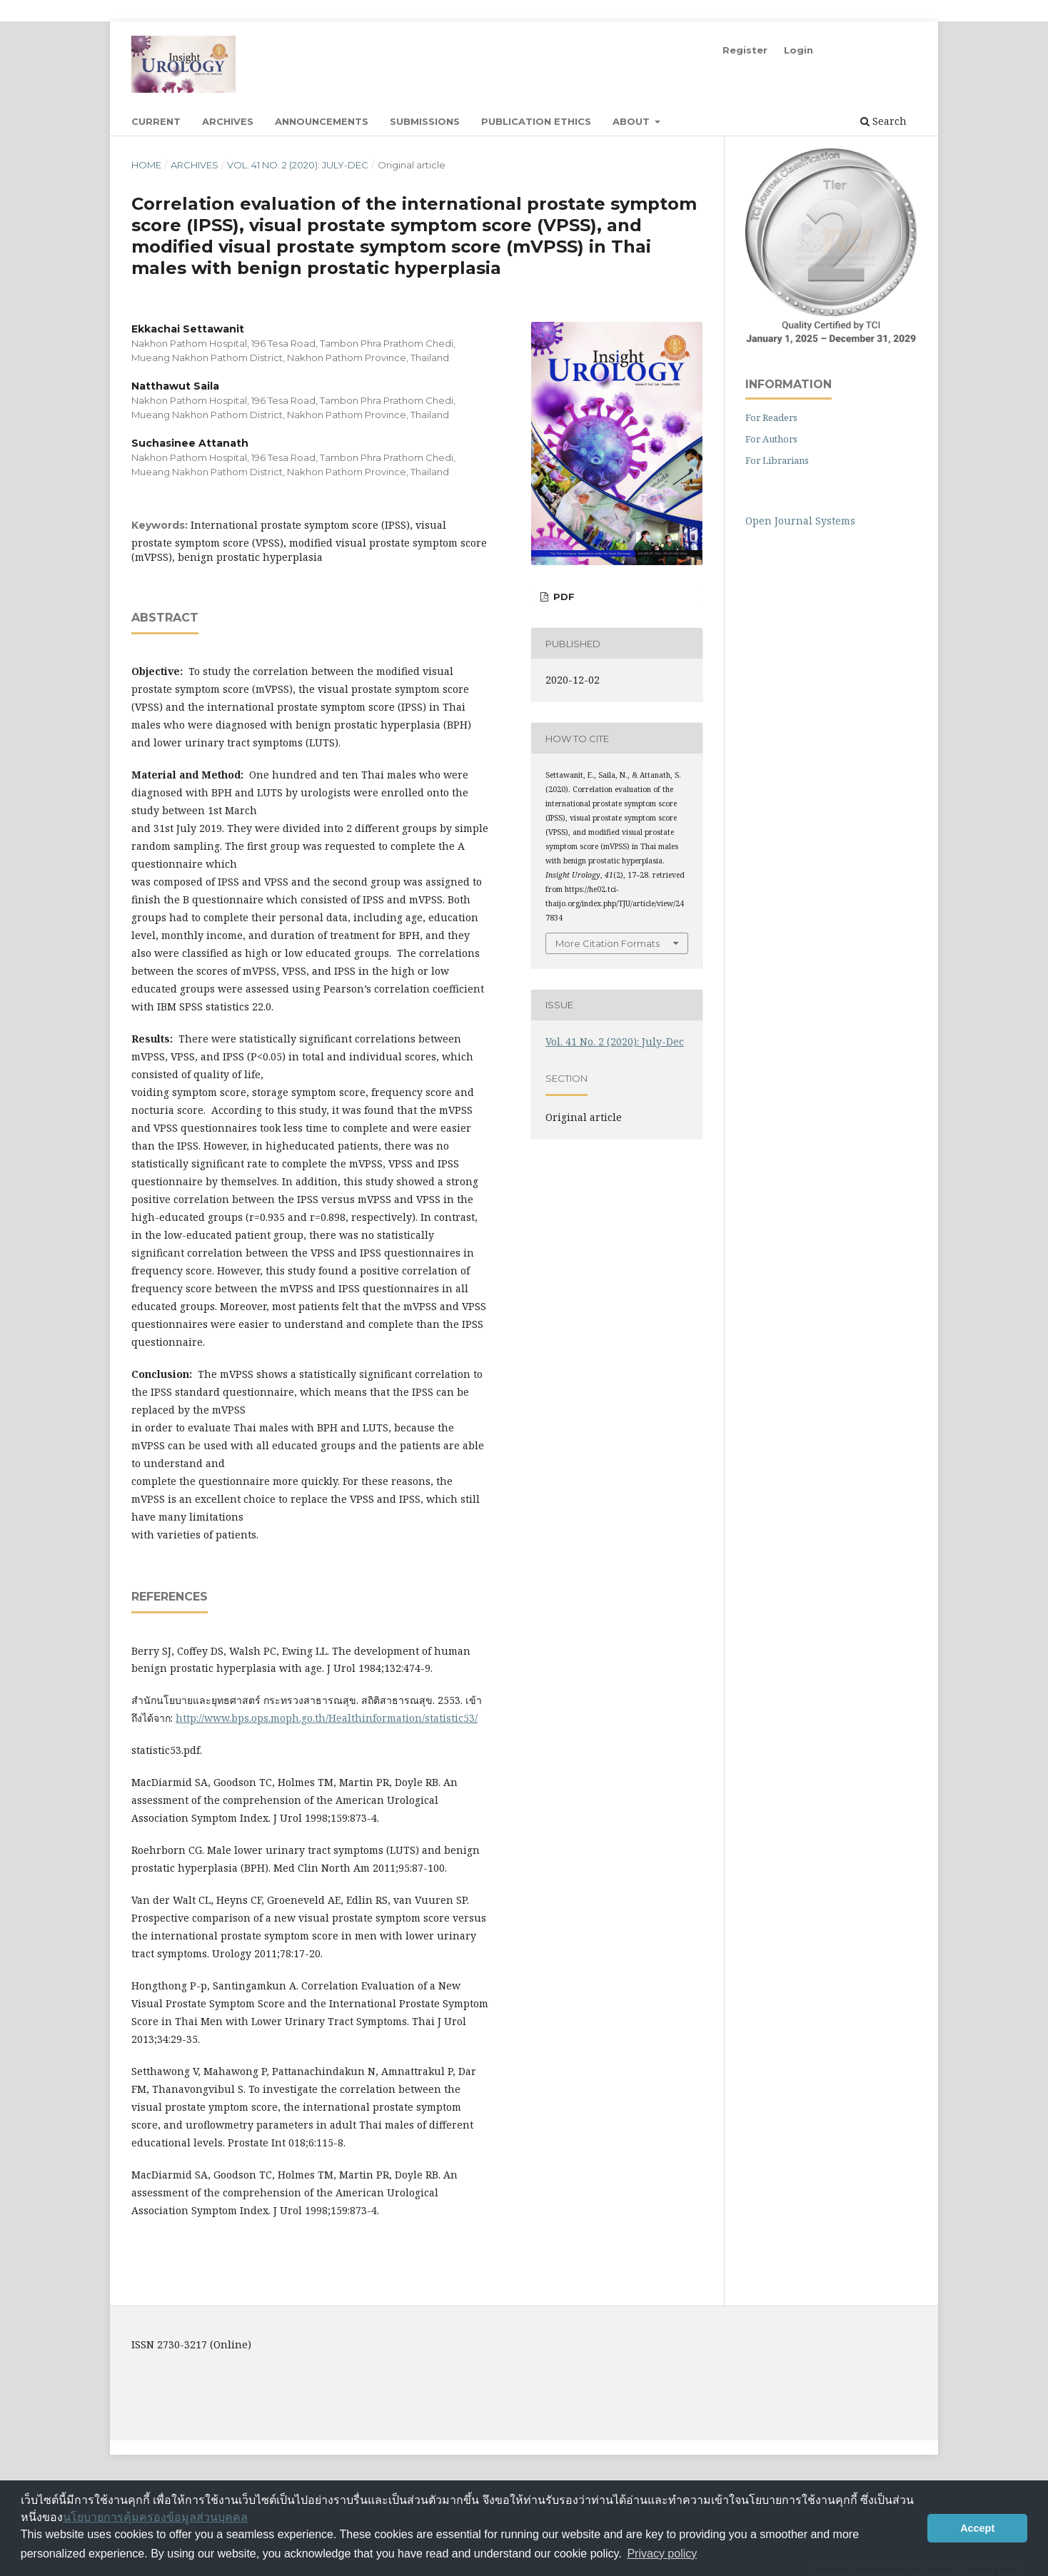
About (633, 121)
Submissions (425, 121)
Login (798, 50)
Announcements (321, 121)
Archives (227, 121)
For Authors (771, 438)
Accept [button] (977, 2528)
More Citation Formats (607, 943)
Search (883, 121)
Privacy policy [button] (662, 2553)
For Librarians (777, 460)
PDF (562, 596)
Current (156, 121)
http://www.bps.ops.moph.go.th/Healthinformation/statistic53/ (327, 1718)
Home (146, 165)
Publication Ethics (536, 121)
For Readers (771, 417)
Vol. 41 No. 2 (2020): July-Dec (297, 165)
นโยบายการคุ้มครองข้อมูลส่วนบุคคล (155, 2517)
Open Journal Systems (800, 520)
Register (744, 50)
